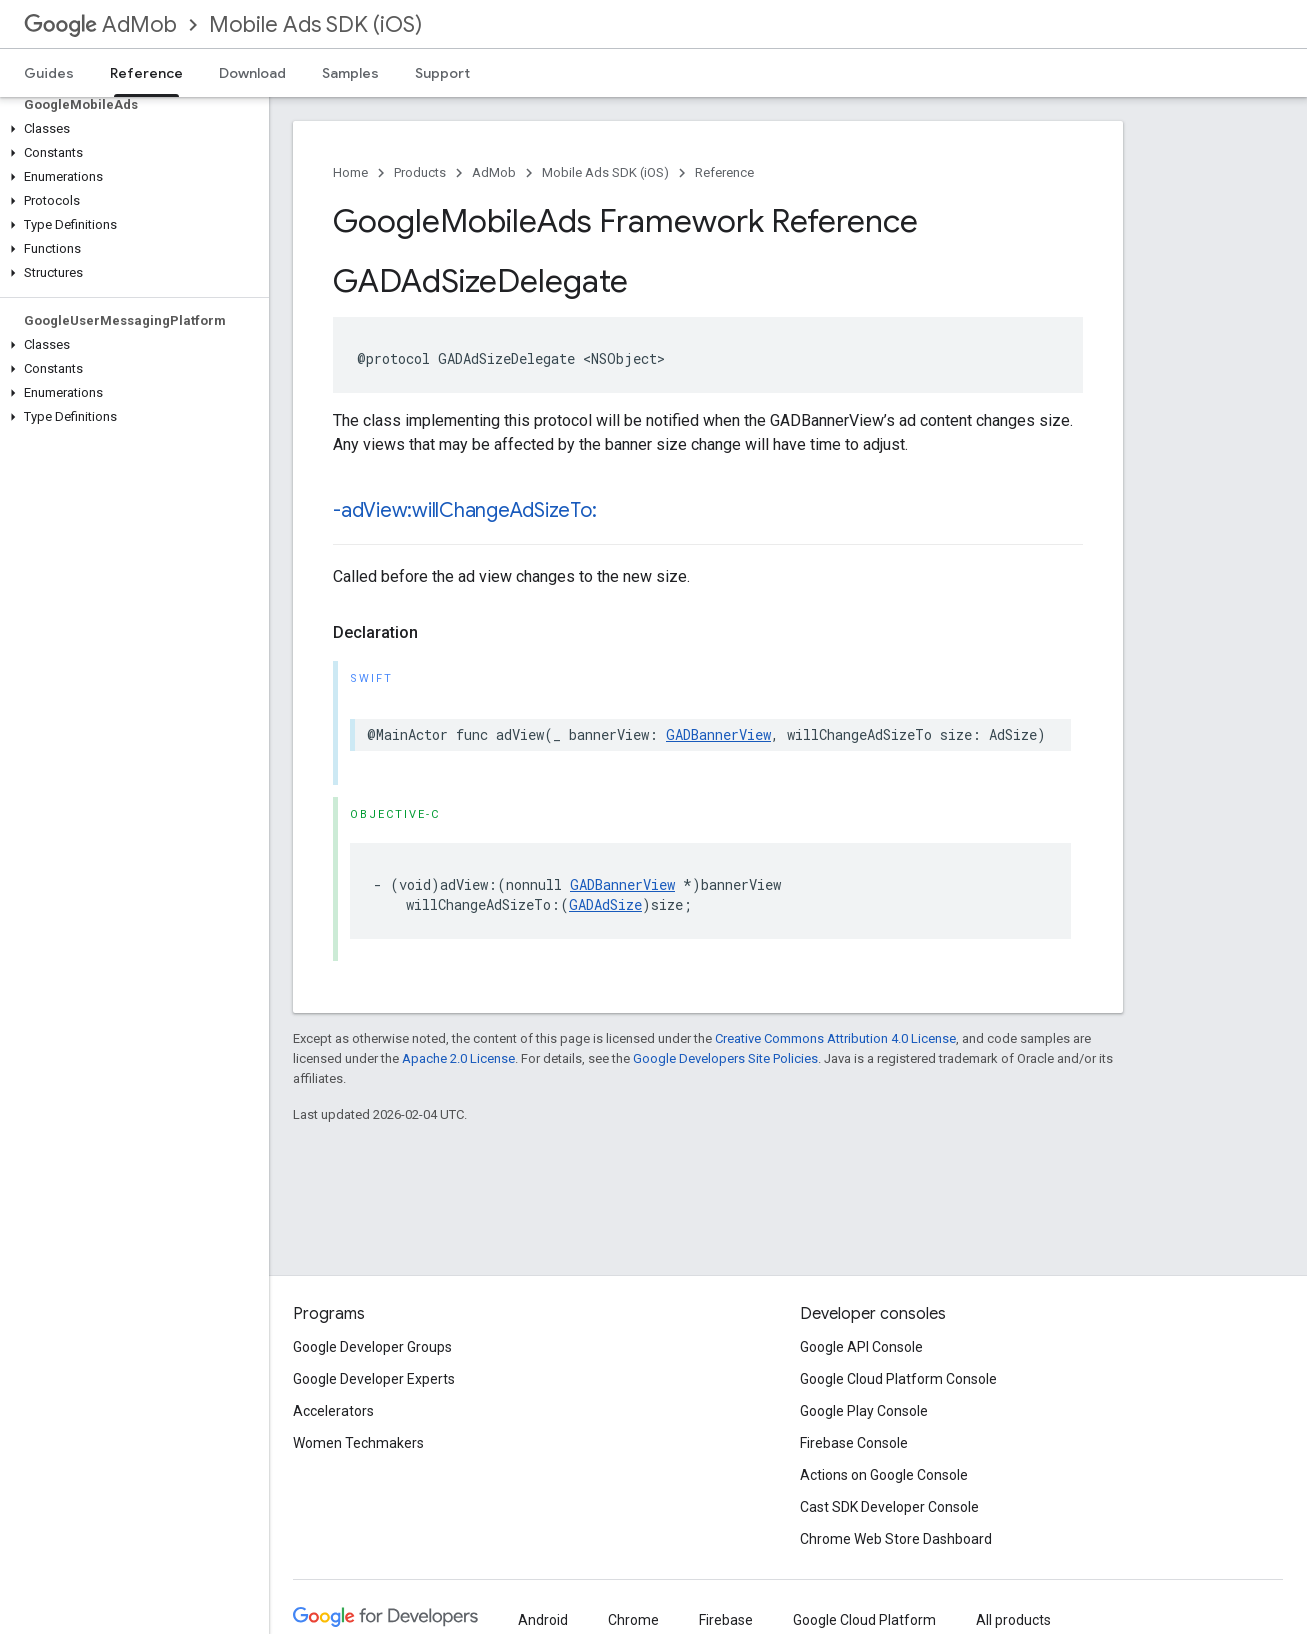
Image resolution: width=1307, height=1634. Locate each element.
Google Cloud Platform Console (898, 1379)
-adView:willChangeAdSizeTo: (465, 510)
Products (420, 172)
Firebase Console (854, 1443)
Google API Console (861, 1347)
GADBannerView (718, 734)
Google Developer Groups (372, 1347)
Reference (724, 172)
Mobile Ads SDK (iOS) (315, 24)
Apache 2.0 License (458, 1058)
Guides (49, 73)
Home (350, 172)
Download (252, 73)
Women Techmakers (358, 1443)
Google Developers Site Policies (725, 1058)
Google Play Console (864, 1411)
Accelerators (333, 1411)
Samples (350, 73)
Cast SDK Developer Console (889, 1507)
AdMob (100, 24)
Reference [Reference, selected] (146, 73)
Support (442, 73)
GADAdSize (605, 904)
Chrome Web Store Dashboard (896, 1539)
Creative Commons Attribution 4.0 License (835, 1038)
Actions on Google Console (884, 1475)
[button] (130, 129)
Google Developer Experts (374, 1379)
